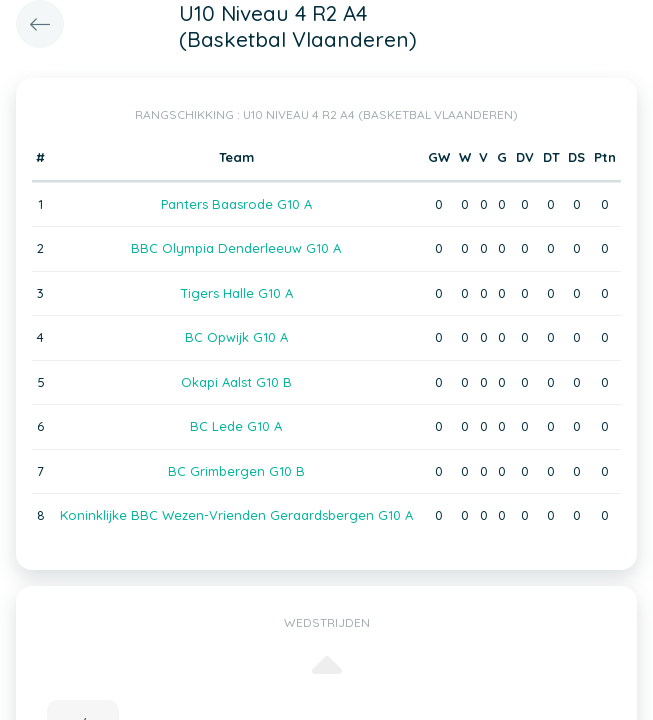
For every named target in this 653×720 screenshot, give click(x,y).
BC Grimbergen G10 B (236, 471)
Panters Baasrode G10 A (236, 204)
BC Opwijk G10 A (236, 337)
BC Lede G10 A (236, 426)
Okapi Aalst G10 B (236, 382)
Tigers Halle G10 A (236, 293)
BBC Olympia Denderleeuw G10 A (236, 248)
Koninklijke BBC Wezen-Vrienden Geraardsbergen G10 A (236, 515)
